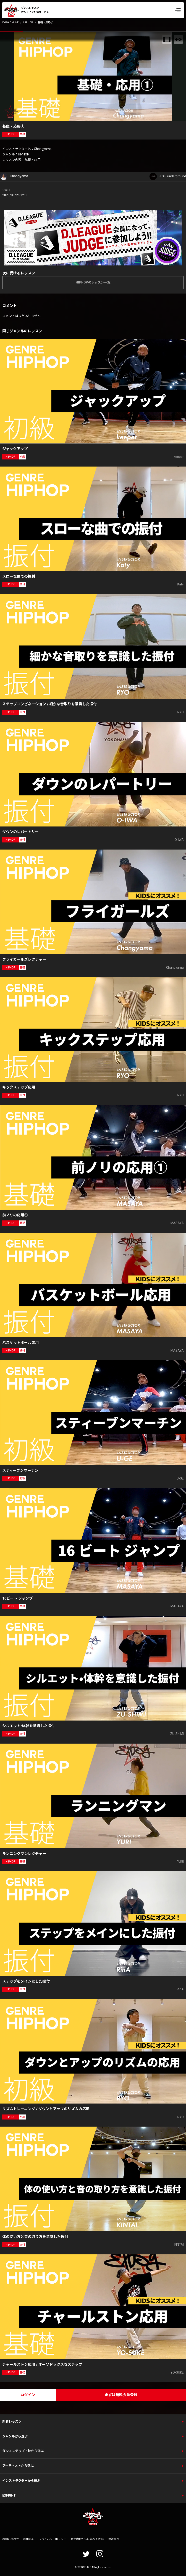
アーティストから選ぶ (18, 2466)
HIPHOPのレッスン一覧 (93, 282)
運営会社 (113, 2539)
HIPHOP (28, 22)
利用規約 (28, 2539)
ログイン (28, 2395)
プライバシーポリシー (52, 2539)
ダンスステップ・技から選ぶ (23, 2451)
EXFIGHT (9, 2495)
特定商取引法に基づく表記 (87, 2539)
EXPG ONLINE (10, 22)
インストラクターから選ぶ (21, 2480)
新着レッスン (11, 2421)
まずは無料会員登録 (121, 2395)
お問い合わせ (10, 2539)
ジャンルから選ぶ (15, 2436)
